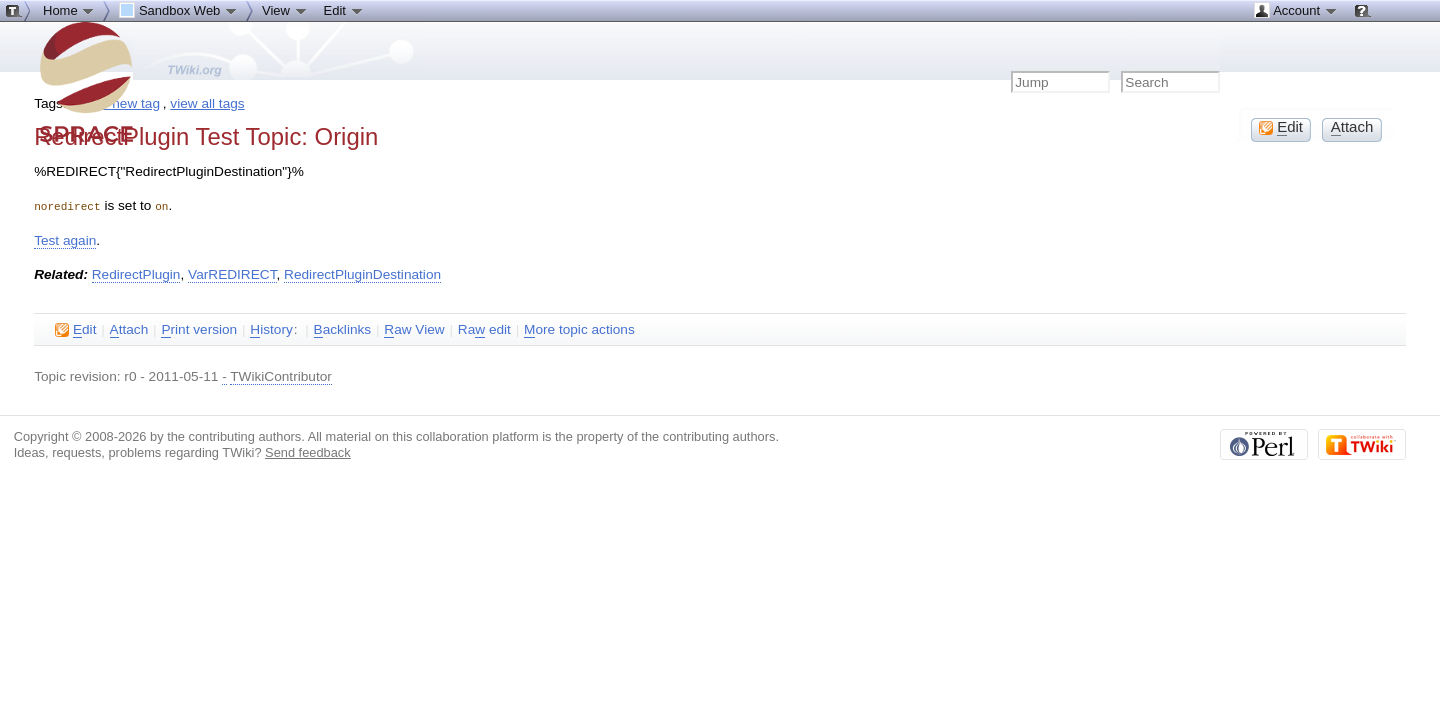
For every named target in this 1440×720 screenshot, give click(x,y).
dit (75, 329)
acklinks (343, 329)
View (285, 10)
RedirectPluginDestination (362, 273)
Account (1295, 10)
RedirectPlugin (136, 273)
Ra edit (484, 329)
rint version (199, 329)
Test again (65, 239)
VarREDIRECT (232, 273)
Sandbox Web (178, 10)
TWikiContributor (281, 375)
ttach (129, 329)
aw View (414, 329)
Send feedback (308, 451)
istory (271, 329)
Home (69, 10)
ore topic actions (579, 329)
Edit (344, 10)
